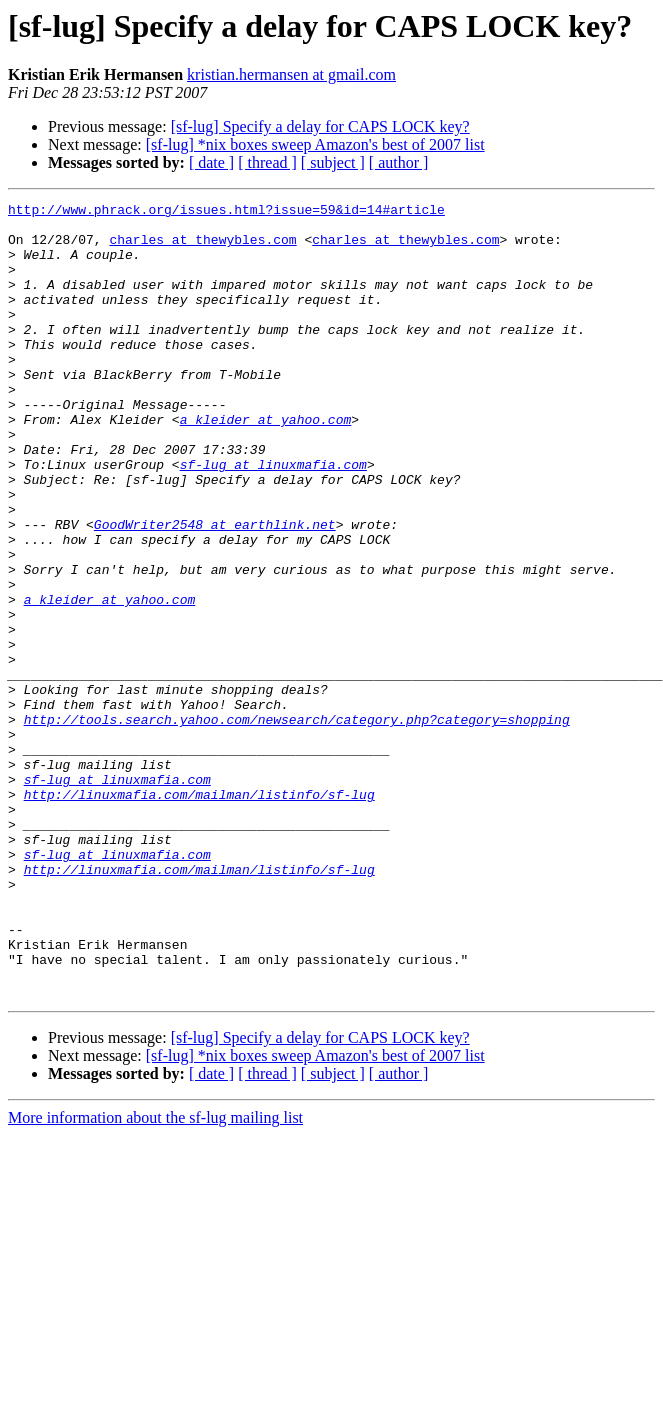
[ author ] (399, 162)
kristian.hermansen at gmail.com (291, 74)
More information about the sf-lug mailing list (155, 1276)
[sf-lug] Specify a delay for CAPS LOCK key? (320, 126)
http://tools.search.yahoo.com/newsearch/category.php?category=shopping (297, 824)
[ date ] (211, 162)
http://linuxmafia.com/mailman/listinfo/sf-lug (199, 914)
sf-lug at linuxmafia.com (273, 518)
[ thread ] (267, 162)
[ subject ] (333, 162)
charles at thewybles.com (202, 248)
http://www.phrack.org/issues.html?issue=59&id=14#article (226, 212)
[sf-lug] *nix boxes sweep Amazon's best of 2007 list (315, 144)
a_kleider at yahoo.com (266, 464)
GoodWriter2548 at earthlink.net (215, 590)
